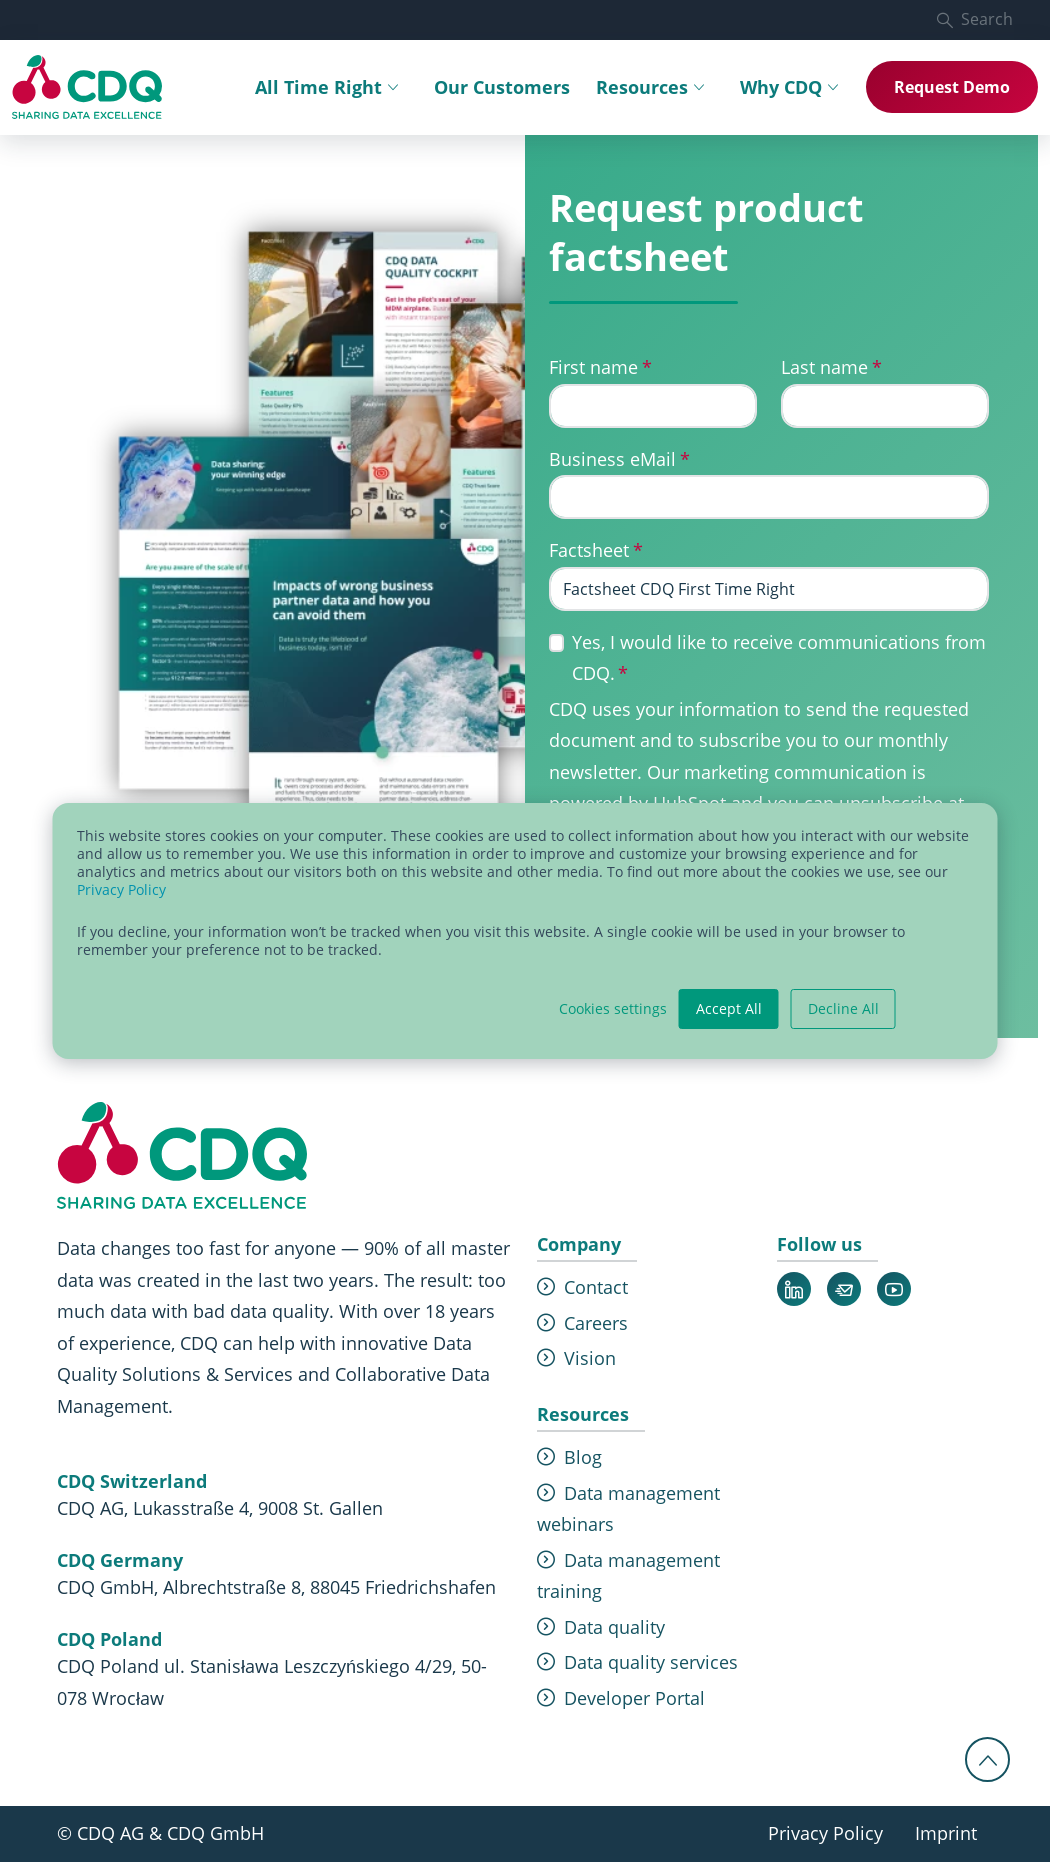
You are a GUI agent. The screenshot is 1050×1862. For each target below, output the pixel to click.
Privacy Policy (121, 889)
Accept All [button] (729, 1008)
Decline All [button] (843, 1008)
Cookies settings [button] (613, 1009)
